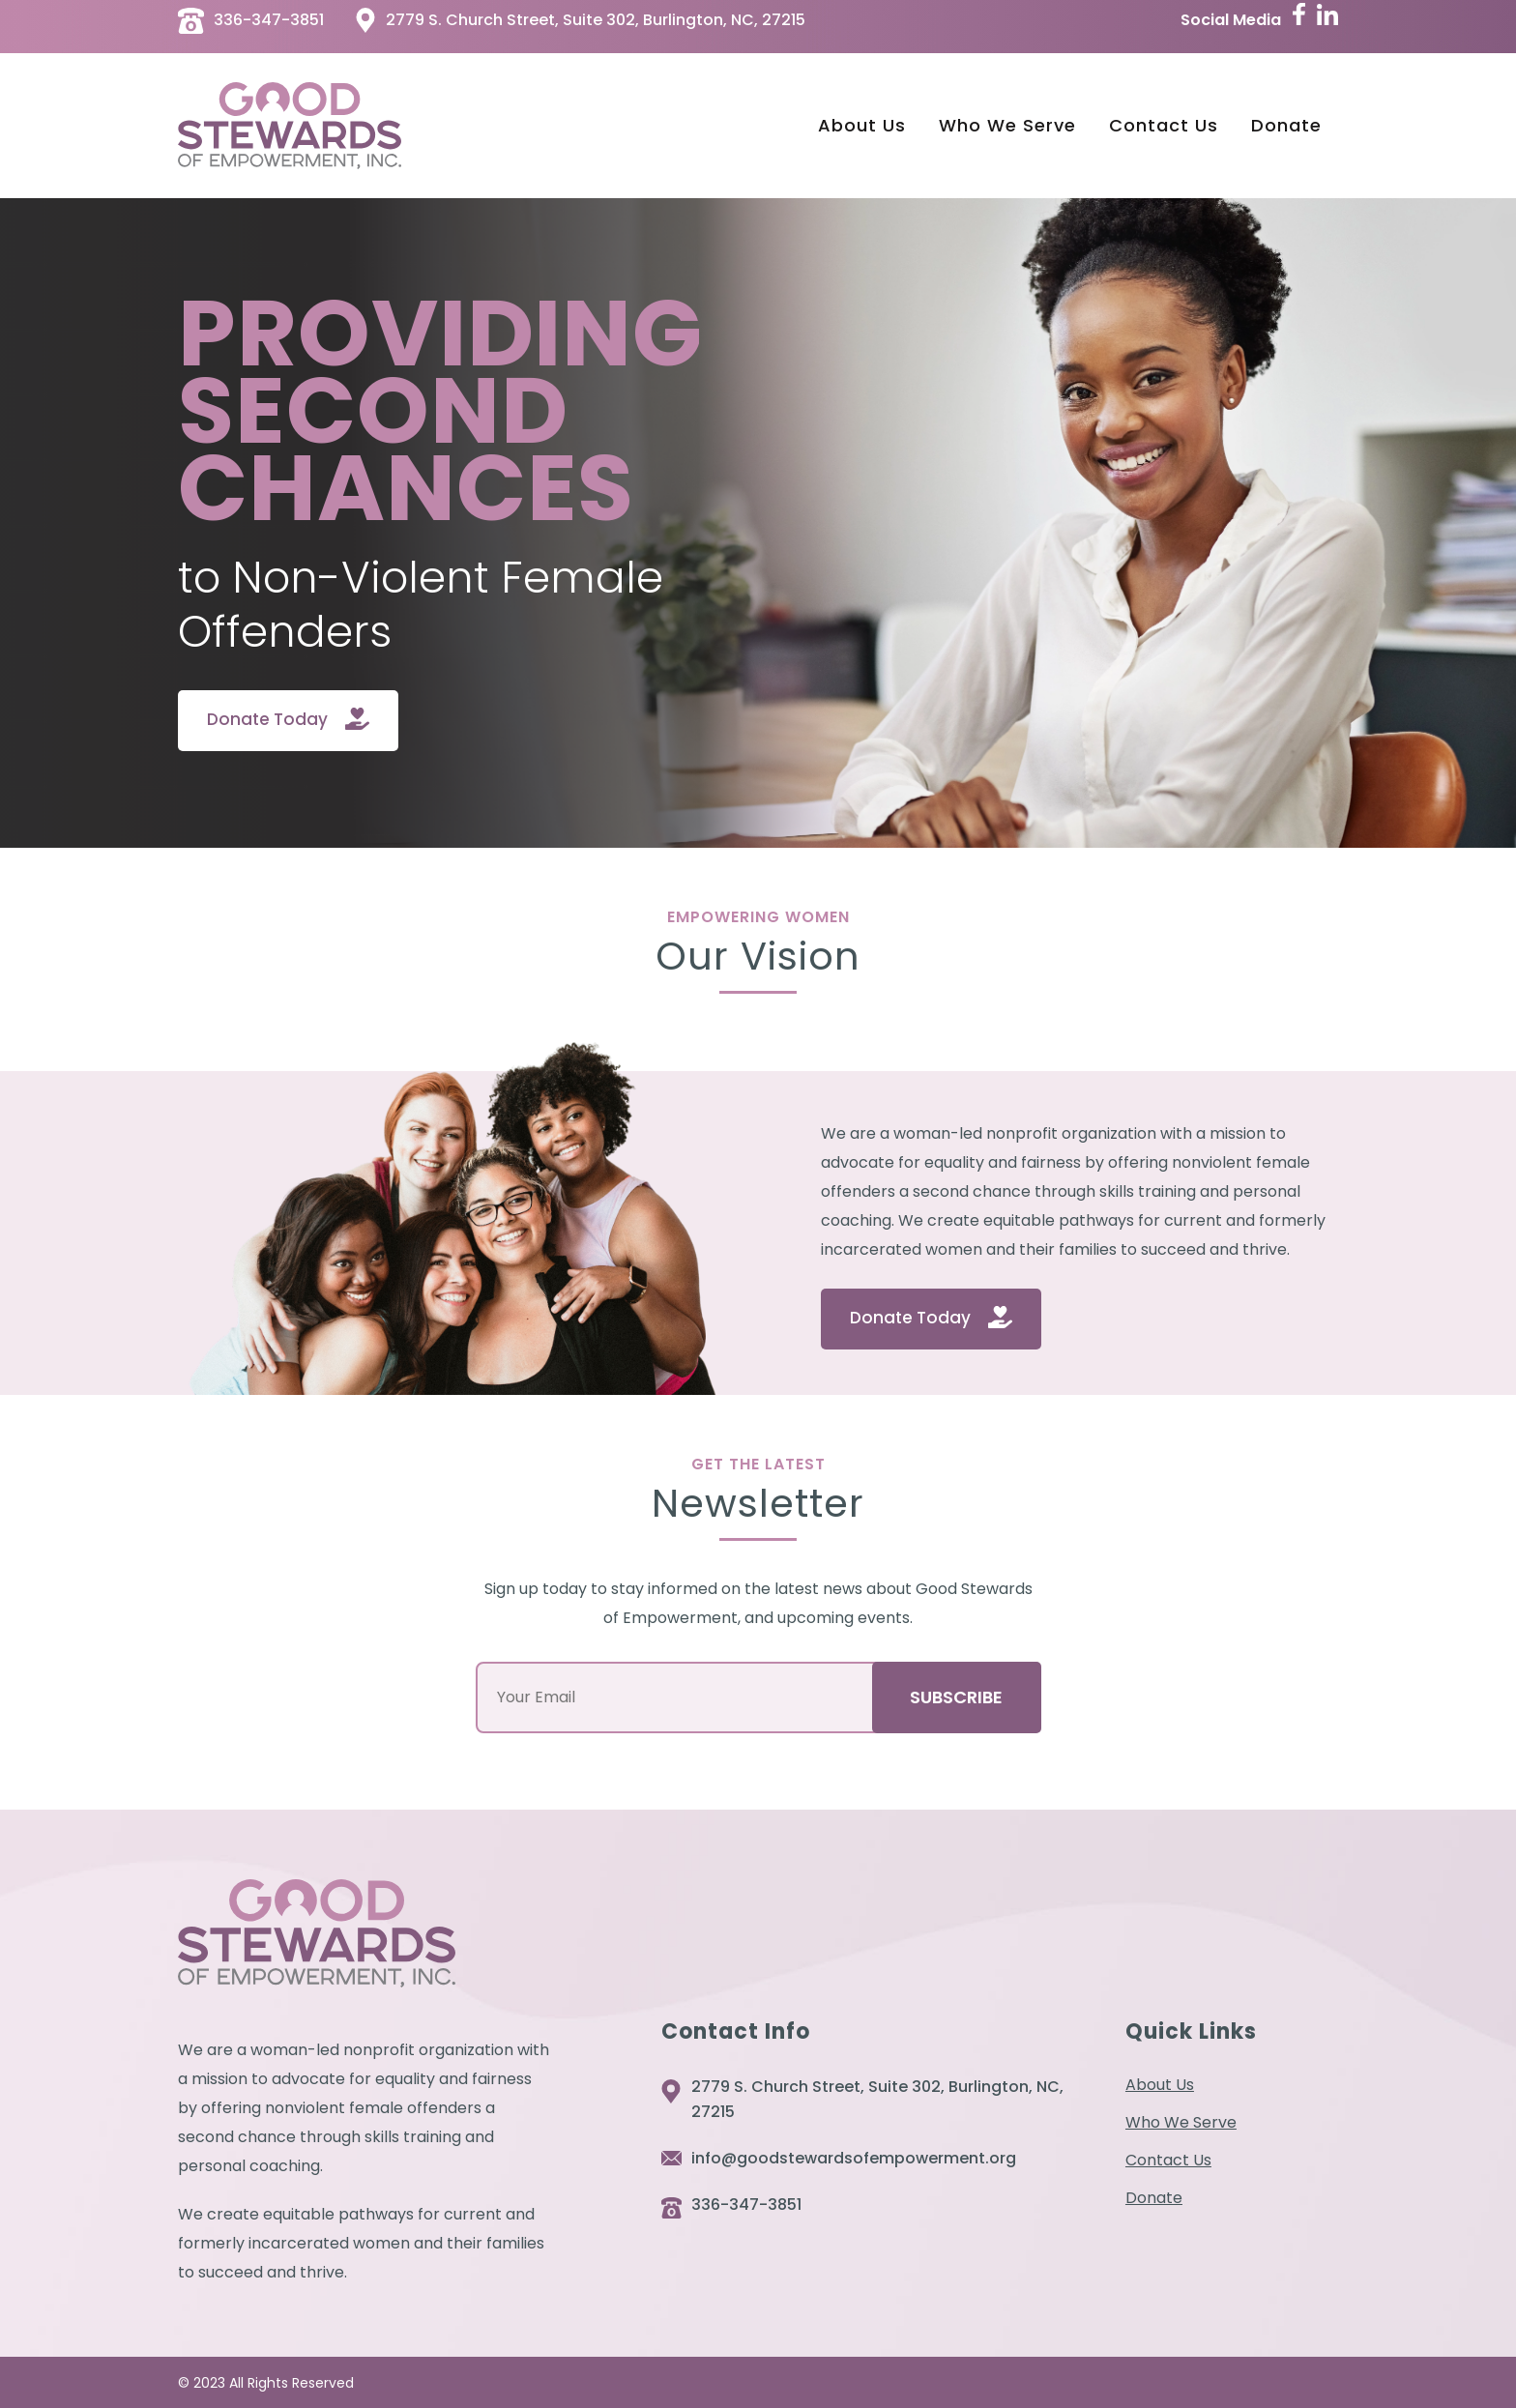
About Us (1159, 2085)
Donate (1153, 2198)
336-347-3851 (746, 2204)
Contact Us (1168, 2160)
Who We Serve (1181, 2122)
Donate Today (267, 719)
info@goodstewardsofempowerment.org (853, 2158)
